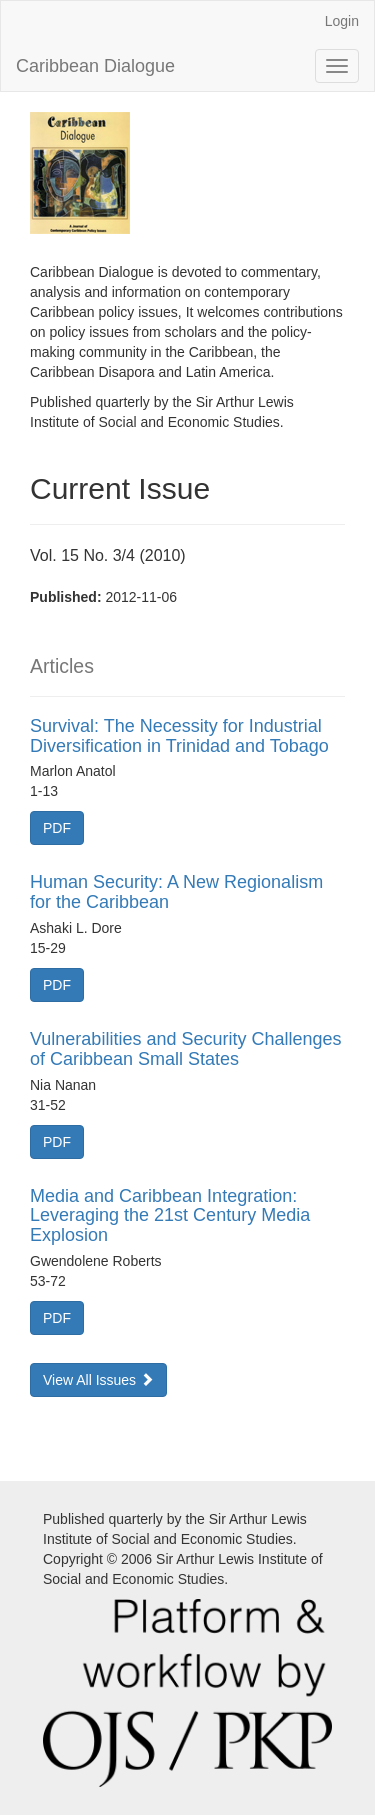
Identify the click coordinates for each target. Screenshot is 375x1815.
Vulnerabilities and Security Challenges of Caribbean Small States (186, 1049)
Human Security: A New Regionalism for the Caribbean (176, 892)
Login (342, 21)
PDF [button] (57, 828)
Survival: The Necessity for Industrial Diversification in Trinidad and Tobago (179, 736)
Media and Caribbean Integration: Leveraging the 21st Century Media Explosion (170, 1216)
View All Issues (98, 1380)
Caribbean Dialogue (95, 66)
